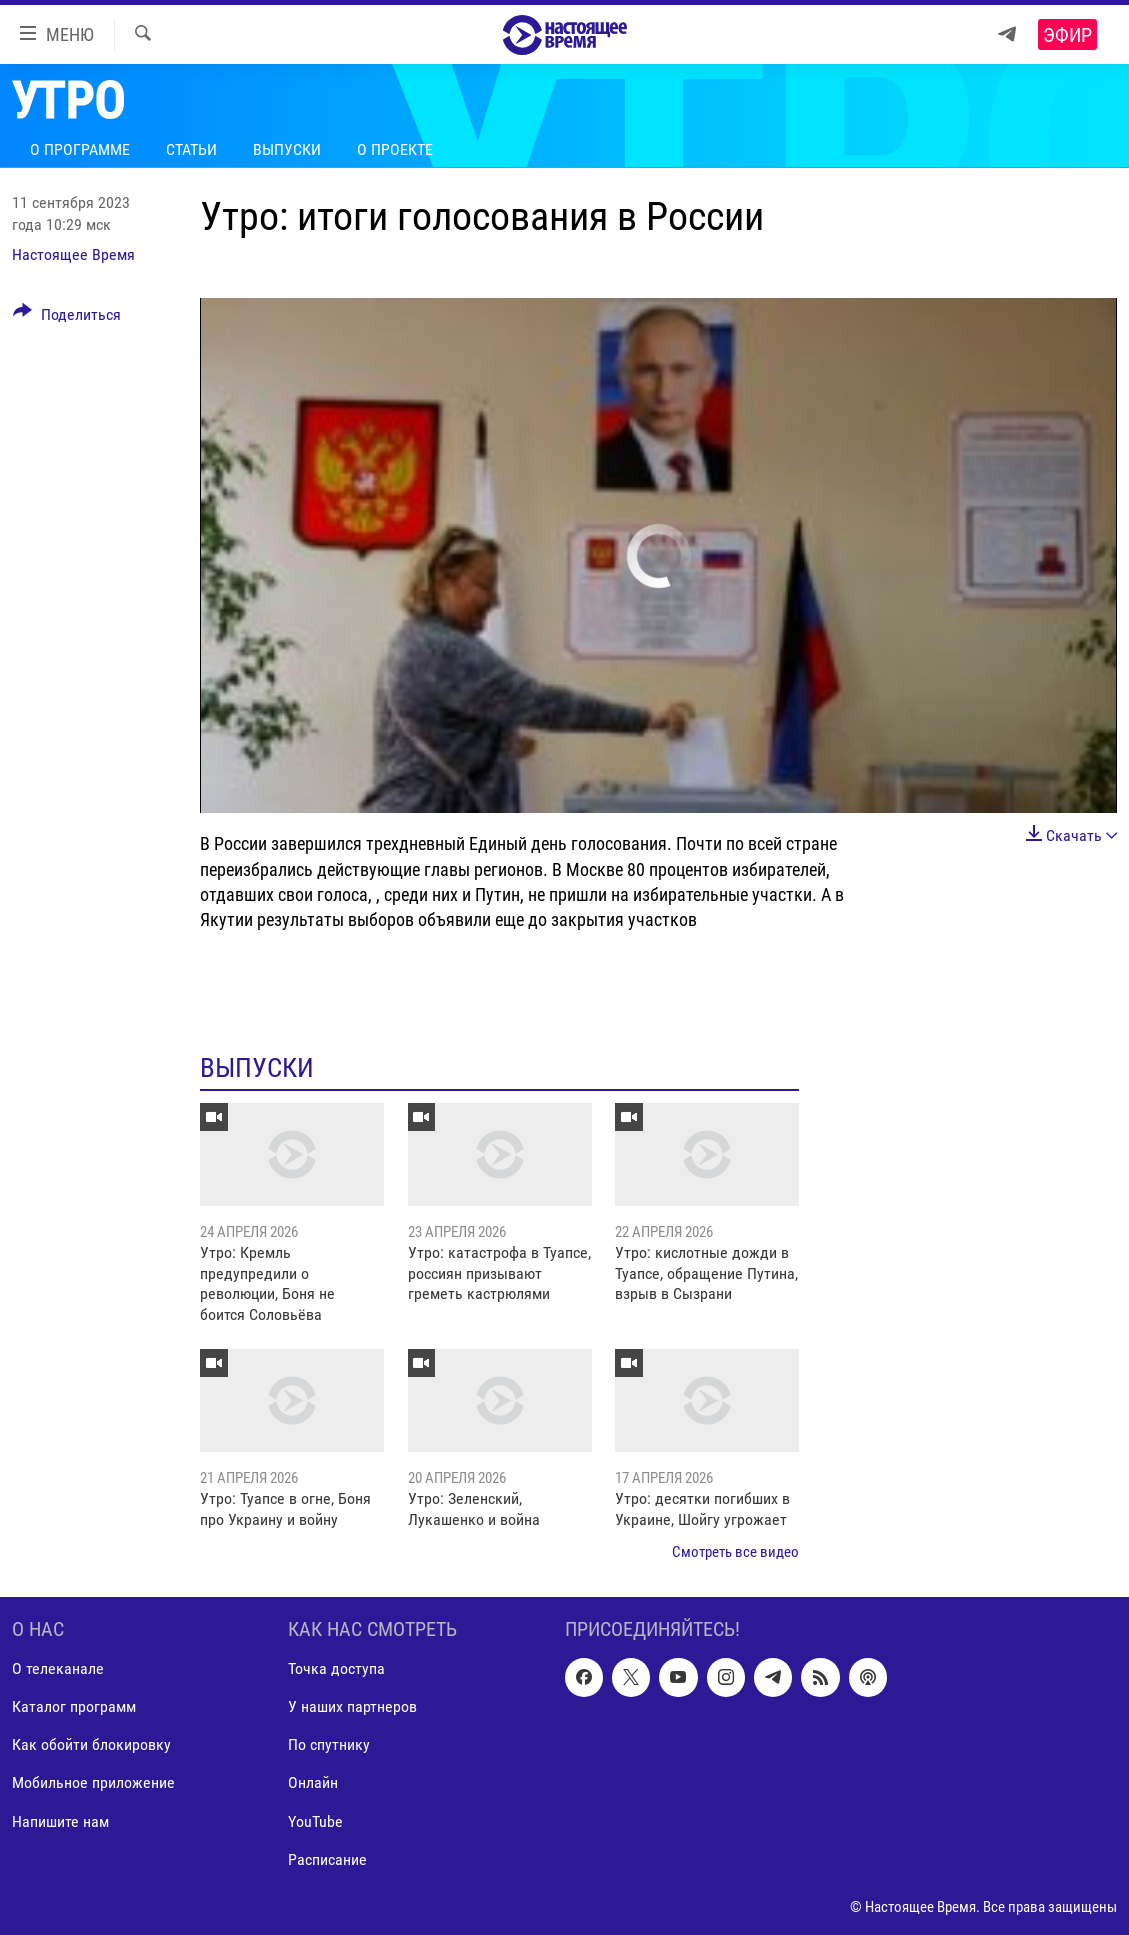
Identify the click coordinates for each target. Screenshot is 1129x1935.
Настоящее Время (73, 254)
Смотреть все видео (735, 1552)
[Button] (67, 318)
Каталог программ (74, 1706)
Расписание (327, 1858)
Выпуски (287, 149)
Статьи (191, 149)
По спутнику (329, 1744)
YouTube (315, 1820)
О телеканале (58, 1668)
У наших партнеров (352, 1706)
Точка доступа (336, 1668)
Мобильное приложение (93, 1782)
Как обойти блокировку (91, 1744)
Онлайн (313, 1782)
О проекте (395, 149)
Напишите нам (60, 1820)
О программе (80, 149)
